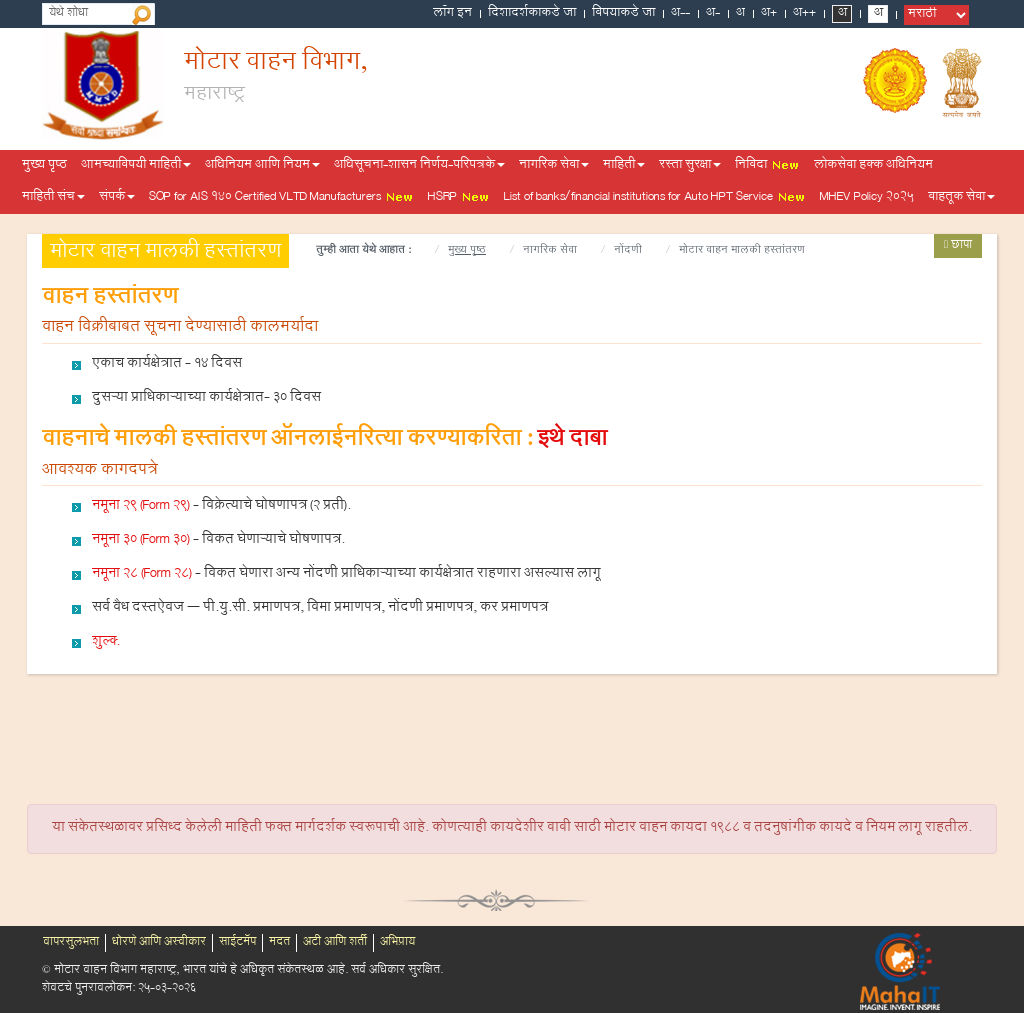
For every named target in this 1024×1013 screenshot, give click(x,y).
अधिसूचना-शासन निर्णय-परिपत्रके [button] (419, 166)
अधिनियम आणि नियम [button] (262, 166)
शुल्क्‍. (106, 643)
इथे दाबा (572, 441)
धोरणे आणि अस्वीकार (159, 943)
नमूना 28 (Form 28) (142, 575)
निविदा (767, 166)
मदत (279, 943)
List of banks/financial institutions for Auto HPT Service (655, 198)
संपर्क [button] (117, 198)
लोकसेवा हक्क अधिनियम (873, 166)
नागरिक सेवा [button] (554, 166)
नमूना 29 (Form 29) (141, 507)
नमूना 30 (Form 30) (141, 541)
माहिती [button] (624, 166)
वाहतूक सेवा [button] (961, 198)
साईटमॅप (237, 943)
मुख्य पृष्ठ (44, 166)
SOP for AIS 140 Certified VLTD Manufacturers (281, 198)
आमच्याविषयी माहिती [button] (136, 166)
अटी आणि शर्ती (335, 943)
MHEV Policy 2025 (867, 198)
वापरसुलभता (71, 943)
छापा (958, 246)
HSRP (459, 198)
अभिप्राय (397, 943)
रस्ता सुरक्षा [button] (690, 166)
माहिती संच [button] (53, 198)
